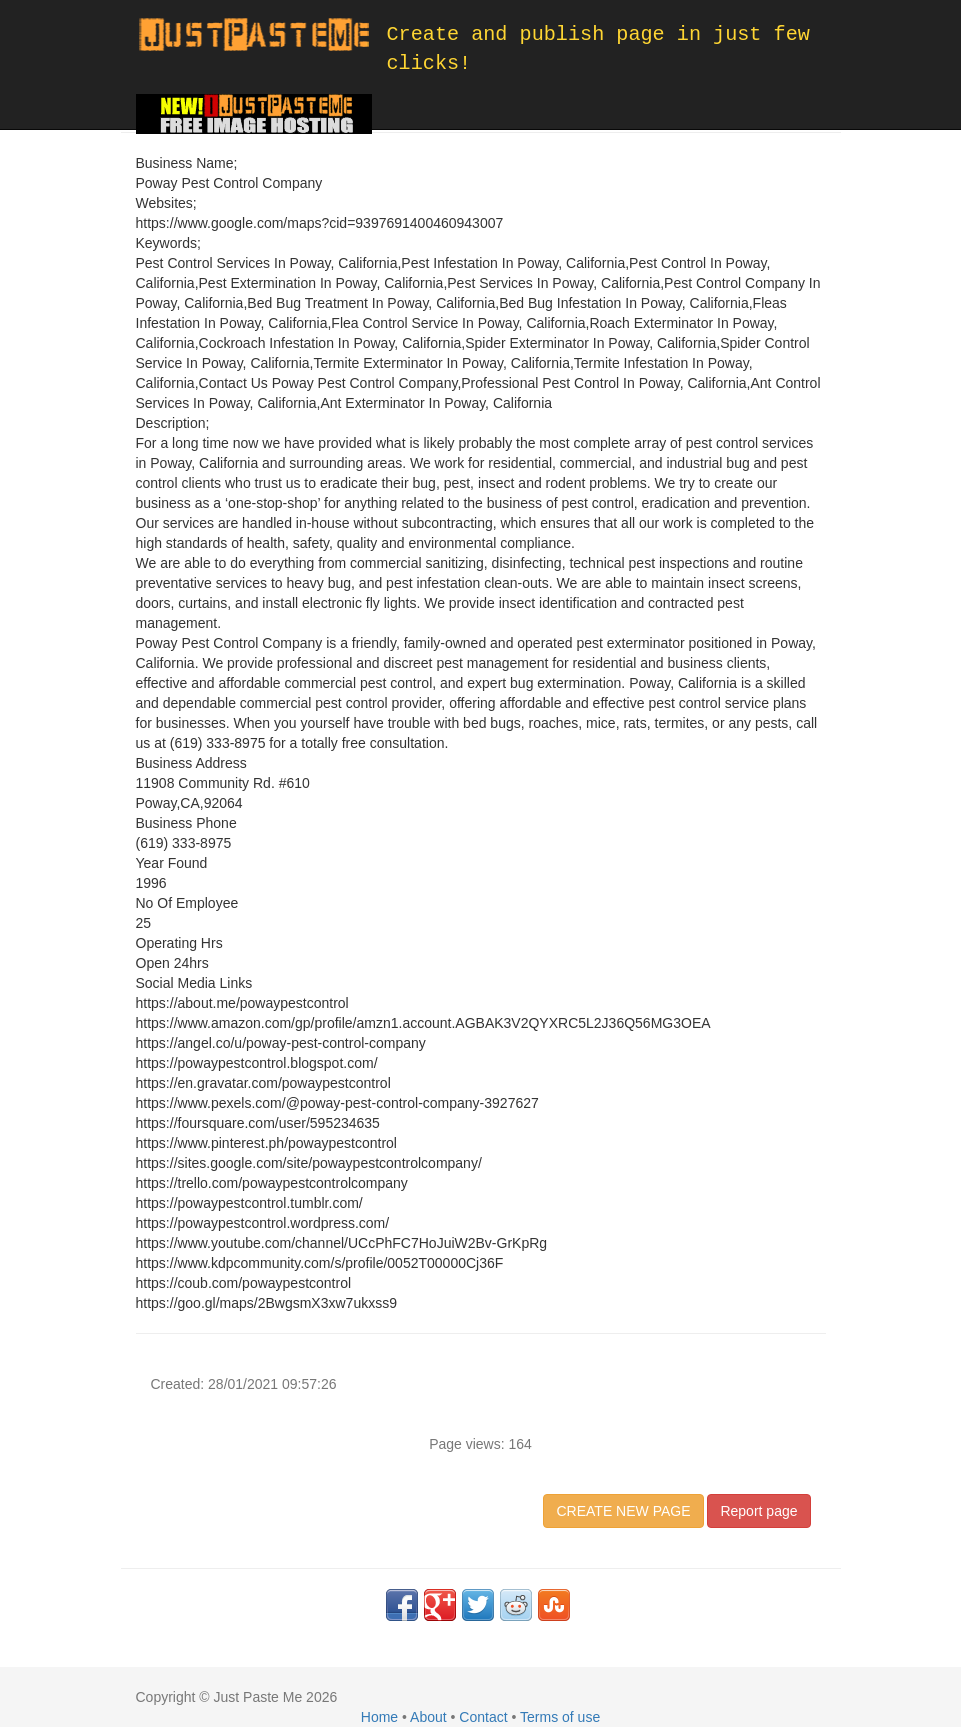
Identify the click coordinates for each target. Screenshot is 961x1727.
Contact (483, 1717)
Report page (758, 1511)
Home (379, 1717)
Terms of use (560, 1717)
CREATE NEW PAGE (623, 1511)
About (428, 1717)
